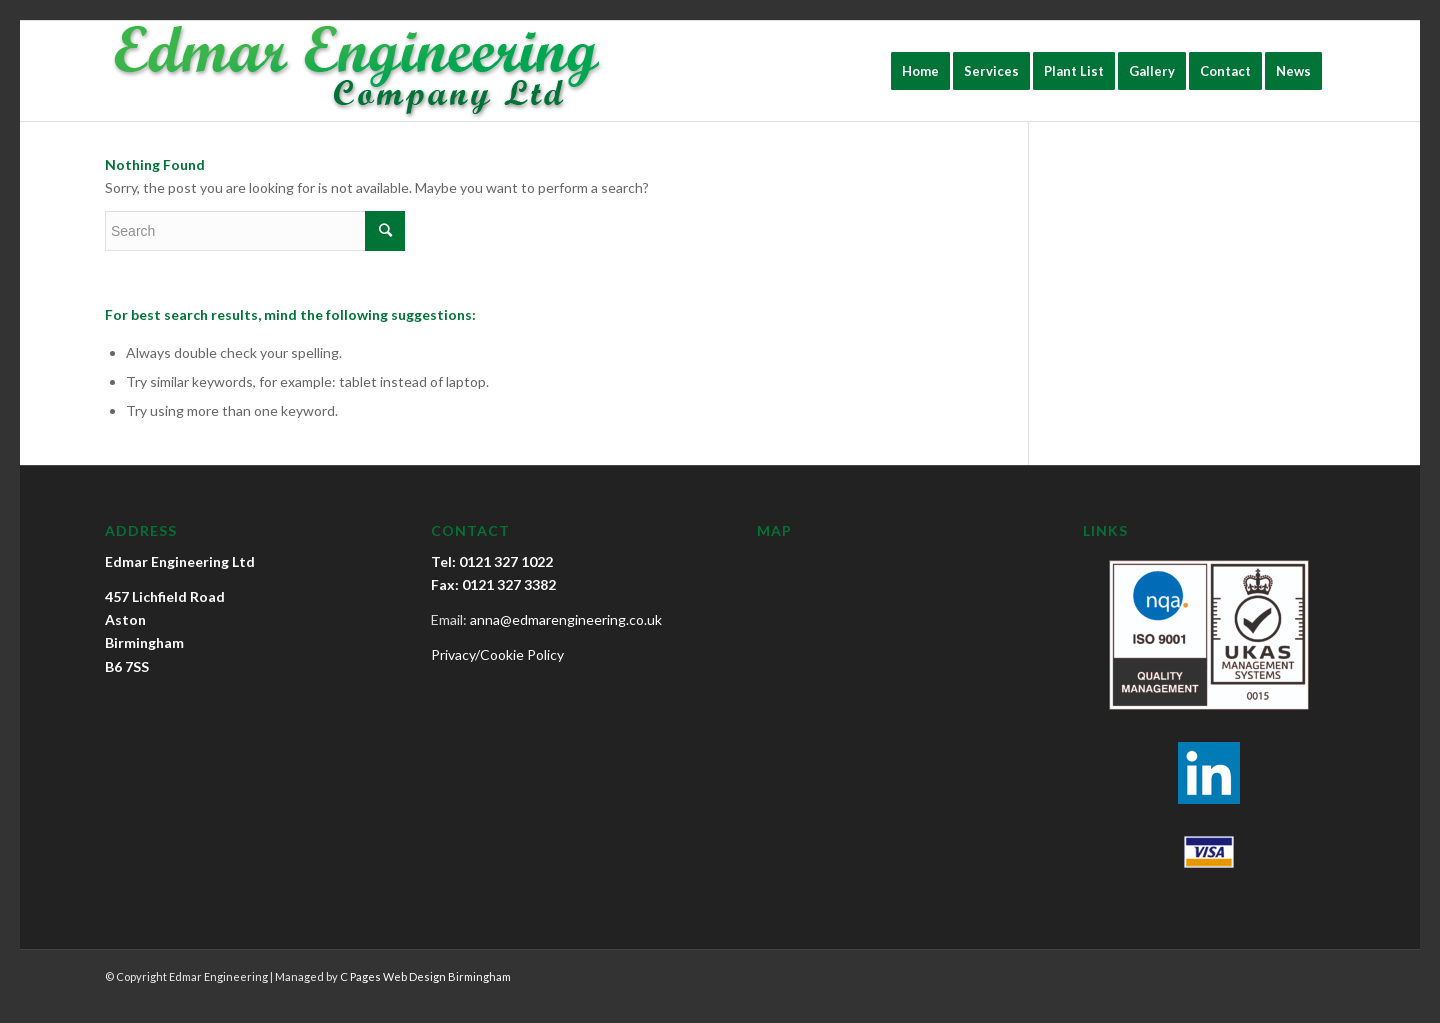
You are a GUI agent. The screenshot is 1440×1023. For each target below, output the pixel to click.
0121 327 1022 (506, 561)
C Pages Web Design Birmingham (425, 976)
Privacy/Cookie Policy (497, 654)
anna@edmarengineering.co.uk (566, 619)
